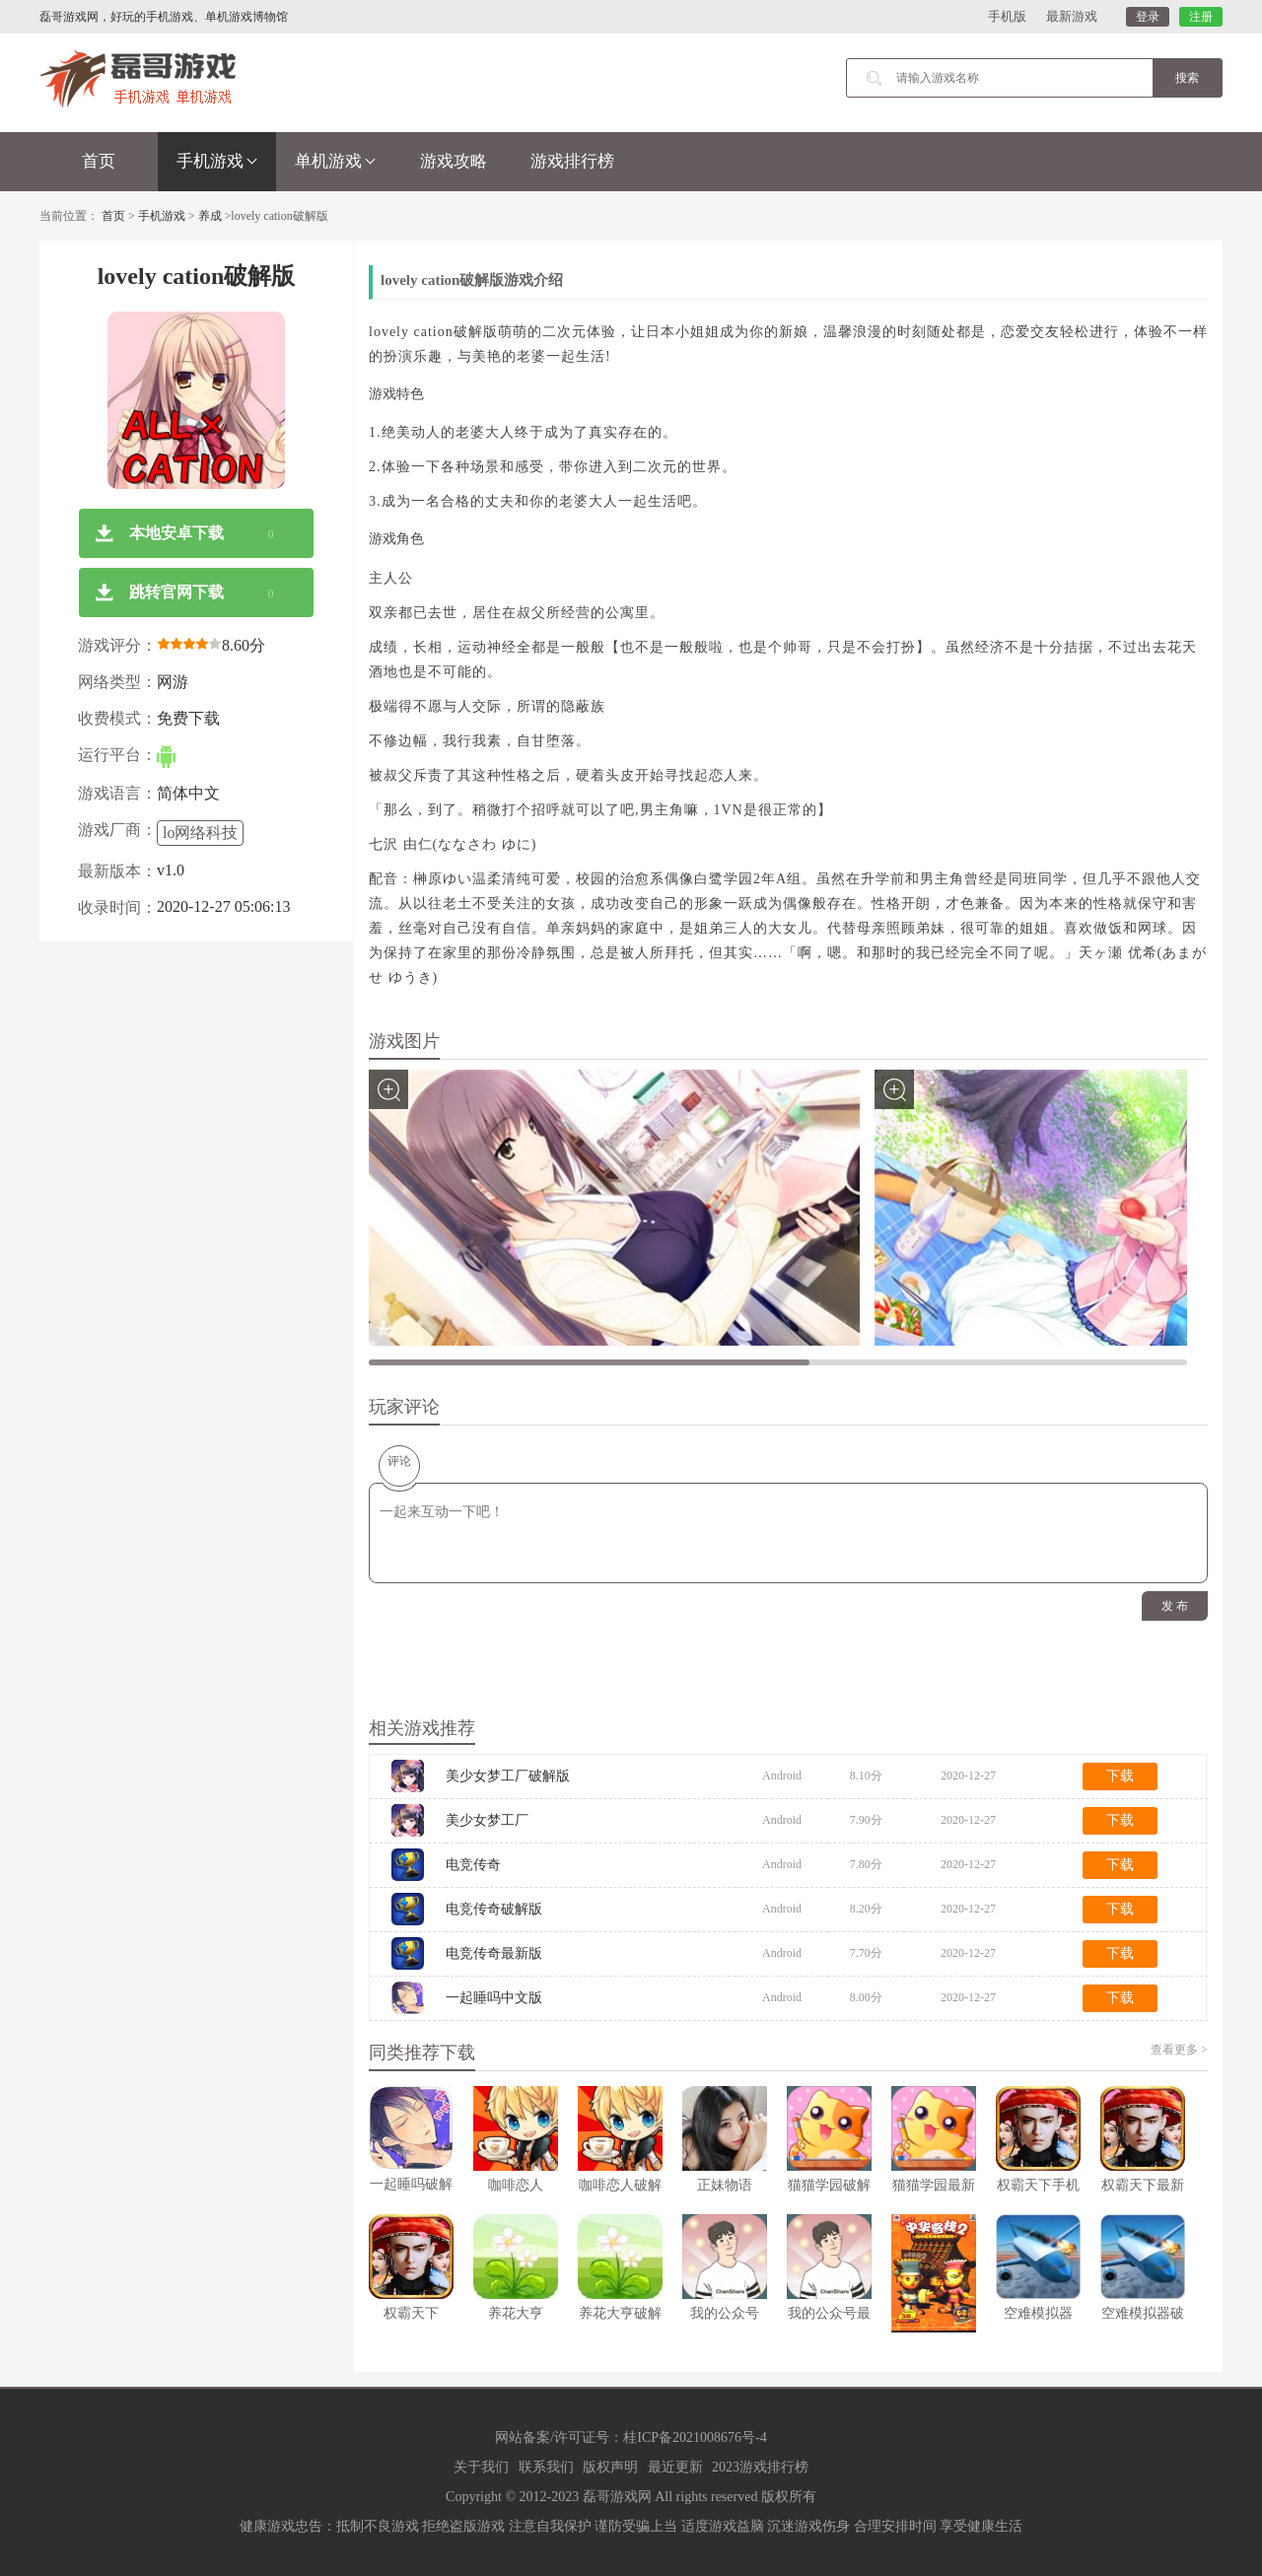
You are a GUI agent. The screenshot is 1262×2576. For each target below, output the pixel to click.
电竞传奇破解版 (494, 1909)
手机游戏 (216, 161)
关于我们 (481, 2467)
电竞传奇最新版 (494, 1953)
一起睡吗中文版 (494, 1997)
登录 (1147, 17)
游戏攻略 (453, 161)
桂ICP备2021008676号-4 (694, 2437)
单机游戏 (335, 161)
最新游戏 (1071, 16)
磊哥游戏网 (617, 2496)
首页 (98, 161)
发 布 (1174, 1606)
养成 (210, 216)
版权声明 (610, 2467)
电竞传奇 (473, 1864)
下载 (1120, 1776)
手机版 (1007, 16)
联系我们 (546, 2467)
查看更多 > (1179, 2049)
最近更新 (675, 2467)
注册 (1201, 17)
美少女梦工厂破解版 (508, 1776)
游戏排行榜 (572, 161)
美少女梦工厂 (487, 1820)
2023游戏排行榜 (760, 2467)
